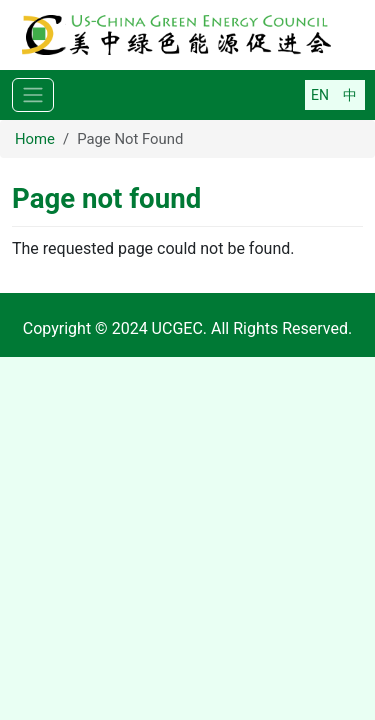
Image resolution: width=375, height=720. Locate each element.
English (320, 95)
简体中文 (350, 95)
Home (35, 139)
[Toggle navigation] (33, 95)
